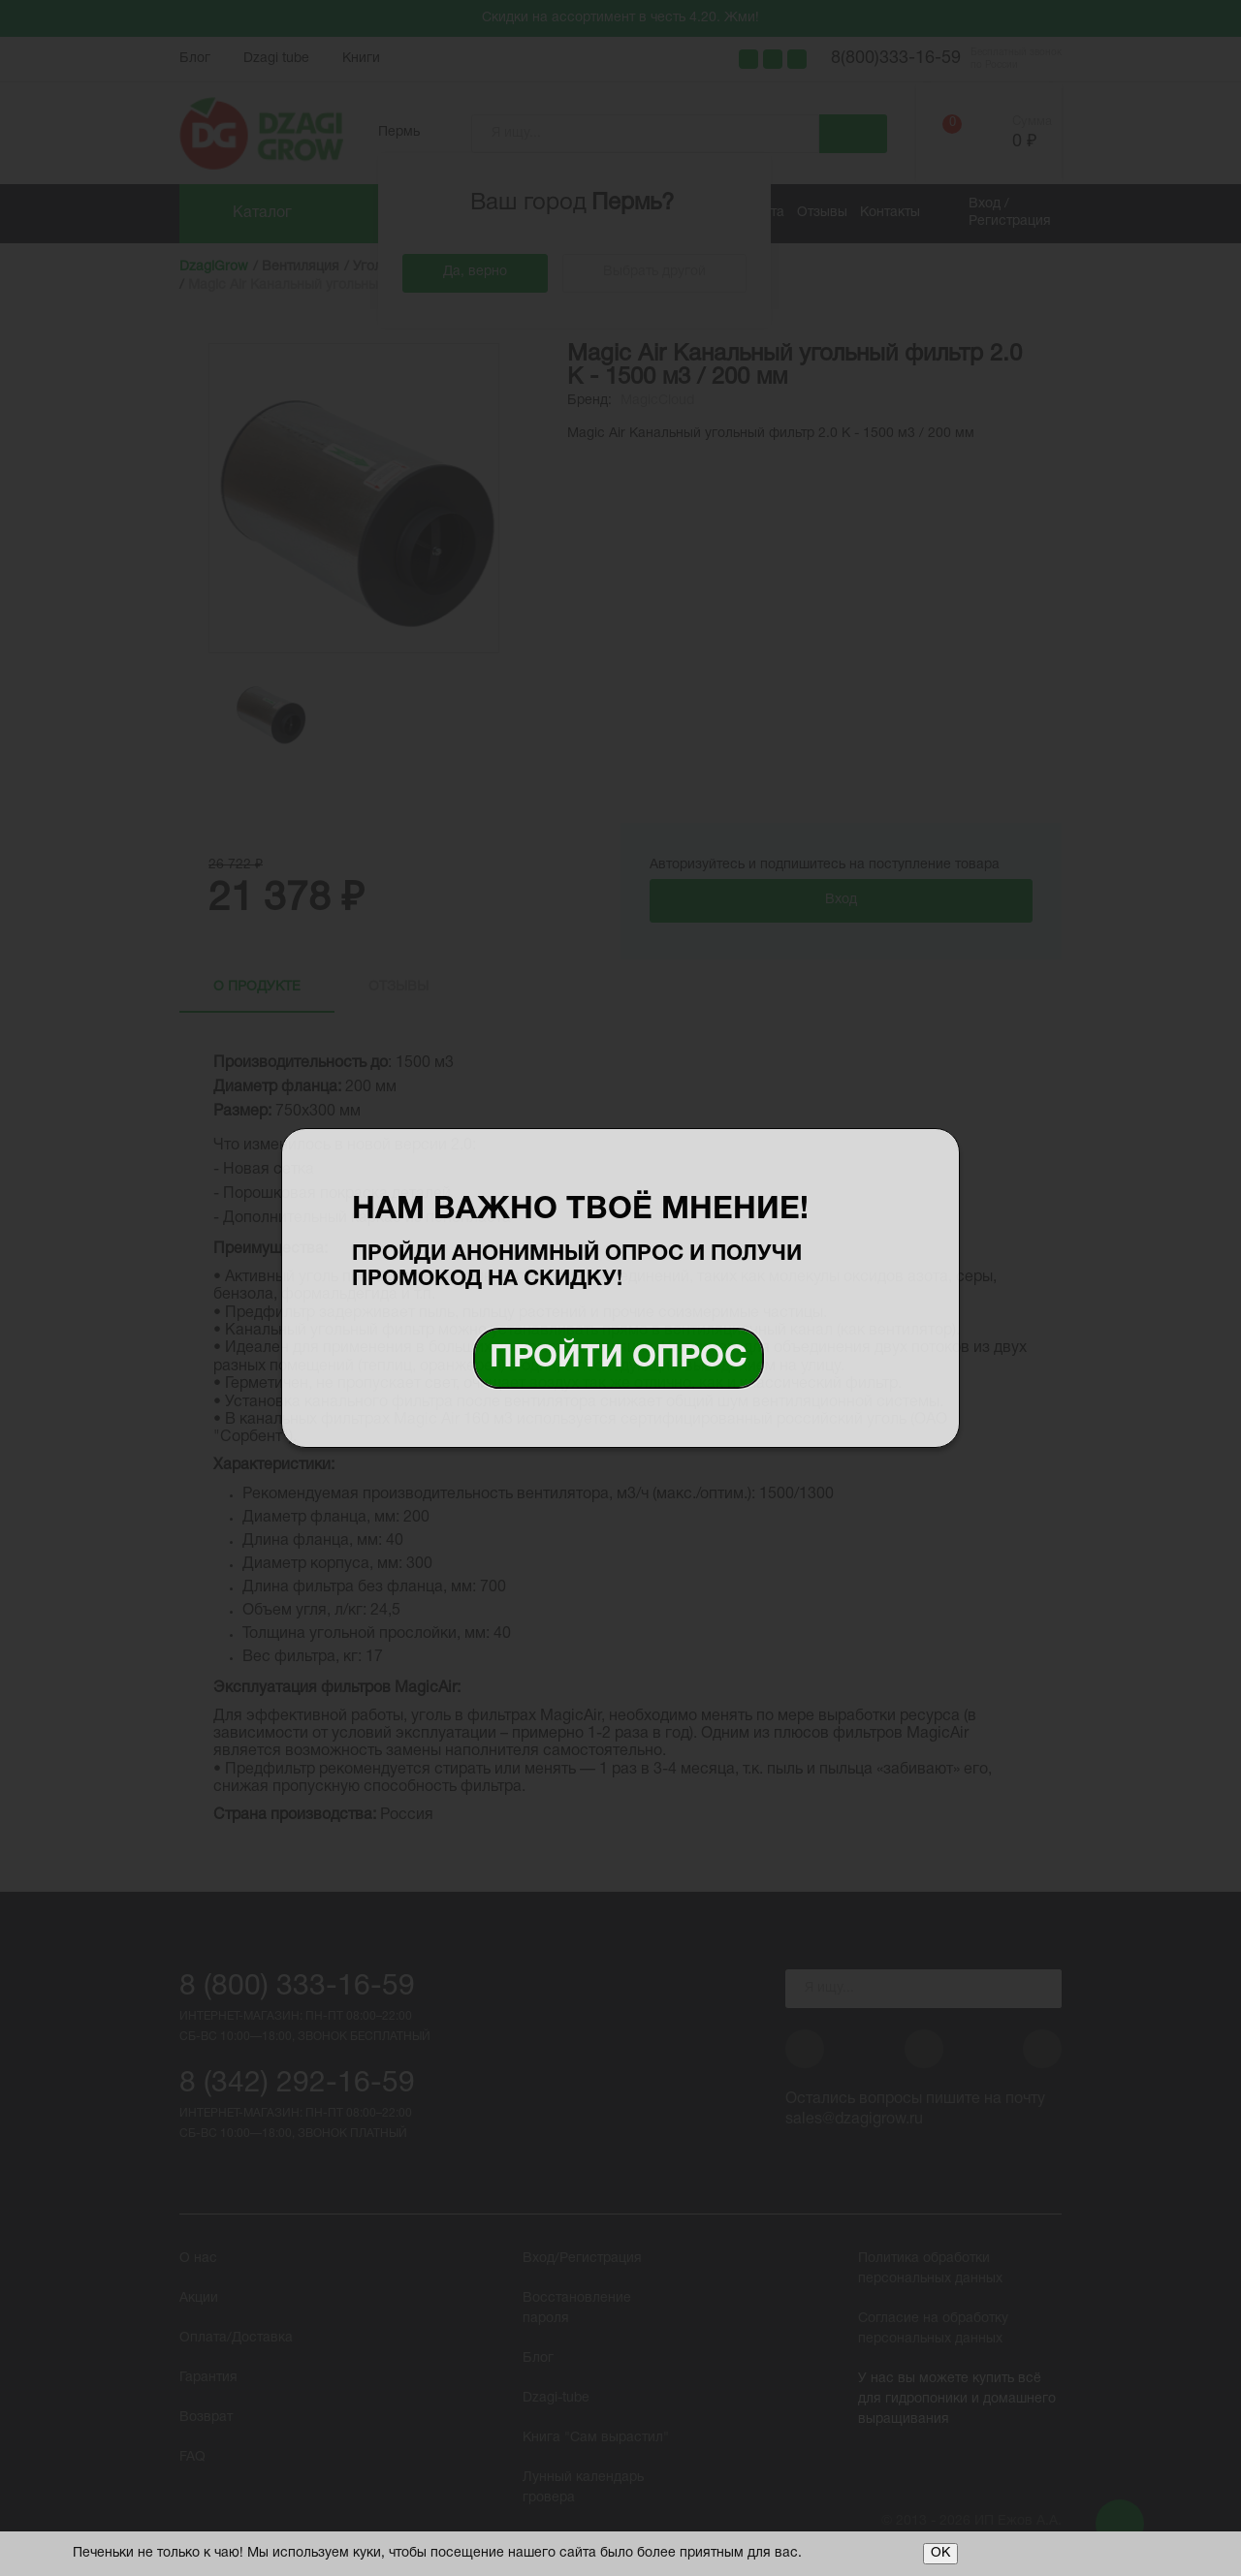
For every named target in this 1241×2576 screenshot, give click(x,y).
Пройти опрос (619, 1358)
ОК (940, 2553)
